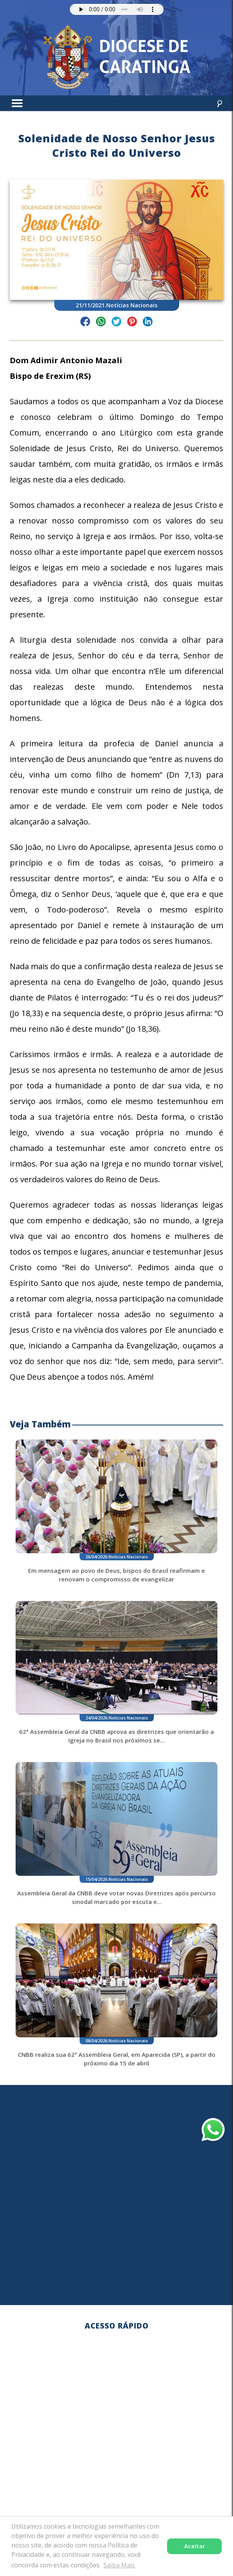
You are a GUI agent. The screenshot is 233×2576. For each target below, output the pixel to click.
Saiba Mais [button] (119, 2565)
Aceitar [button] (194, 2546)
